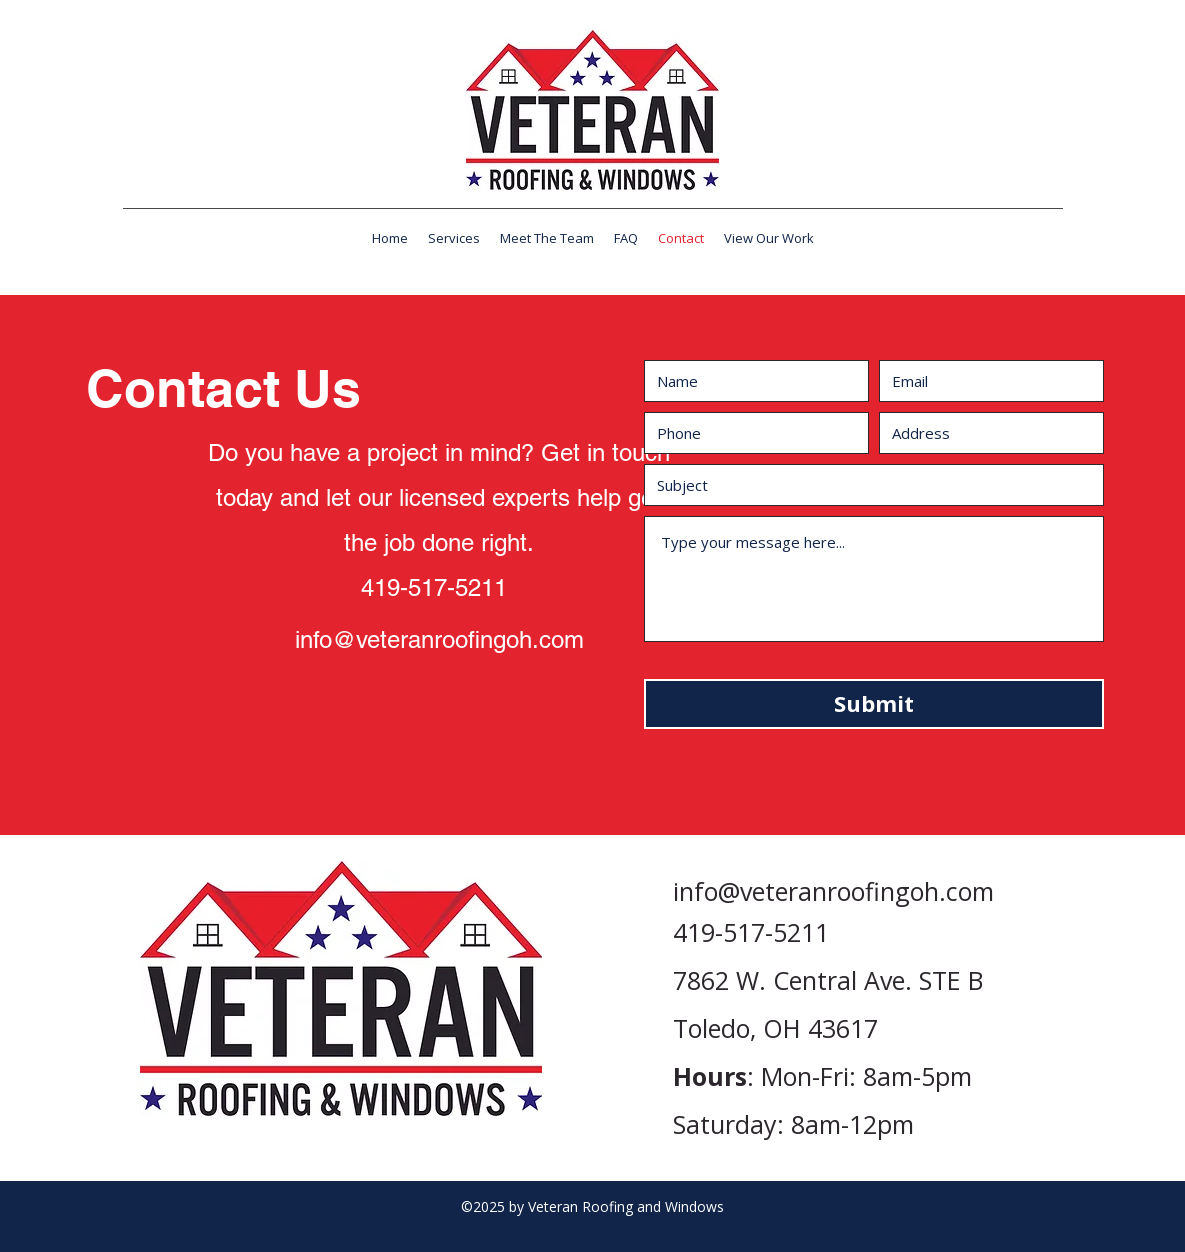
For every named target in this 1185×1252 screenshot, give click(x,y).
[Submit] (874, 704)
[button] (454, 238)
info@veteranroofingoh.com (439, 639)
